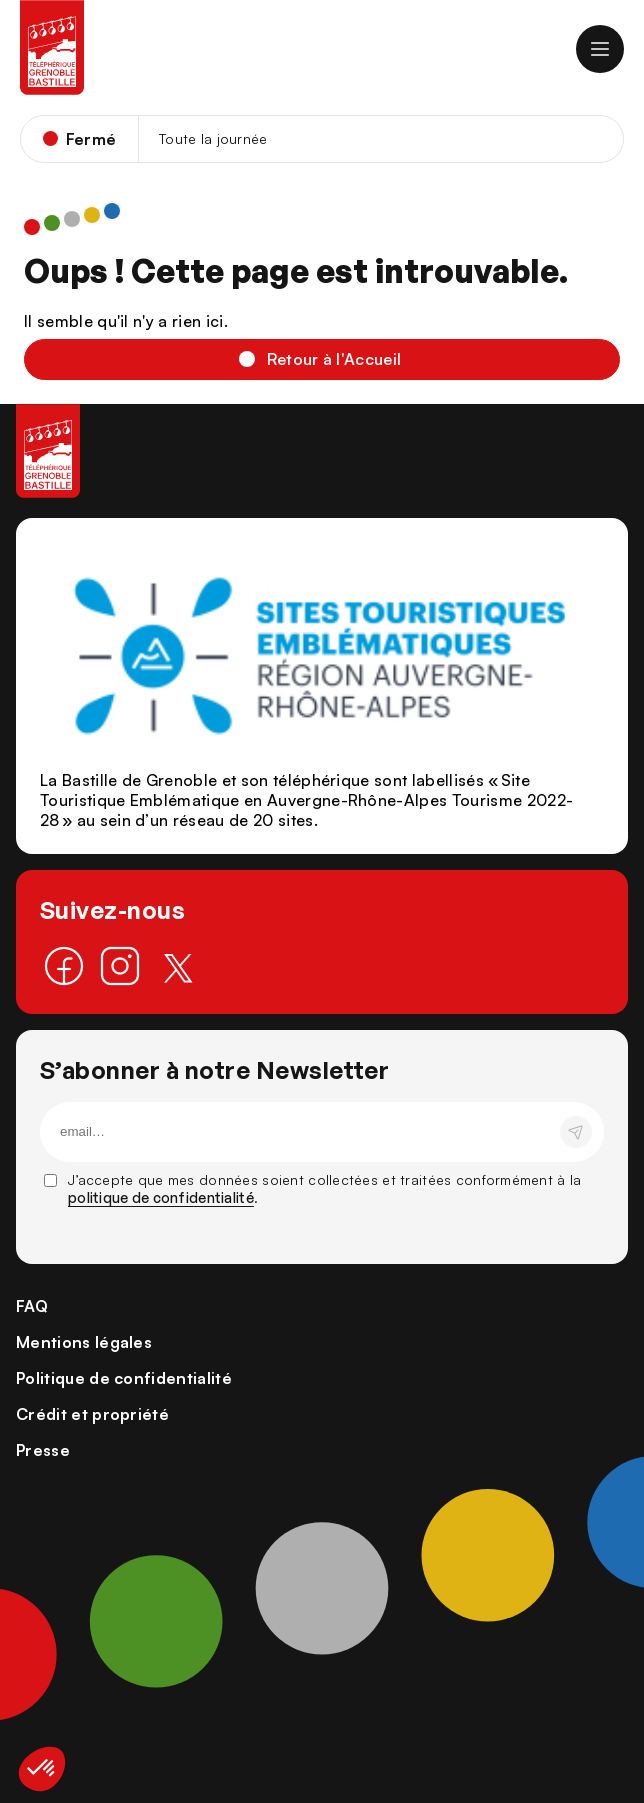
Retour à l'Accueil (334, 359)
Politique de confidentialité (124, 1378)
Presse (43, 1450)
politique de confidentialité (161, 1197)
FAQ (32, 1306)
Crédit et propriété (92, 1414)
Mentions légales (84, 1342)
